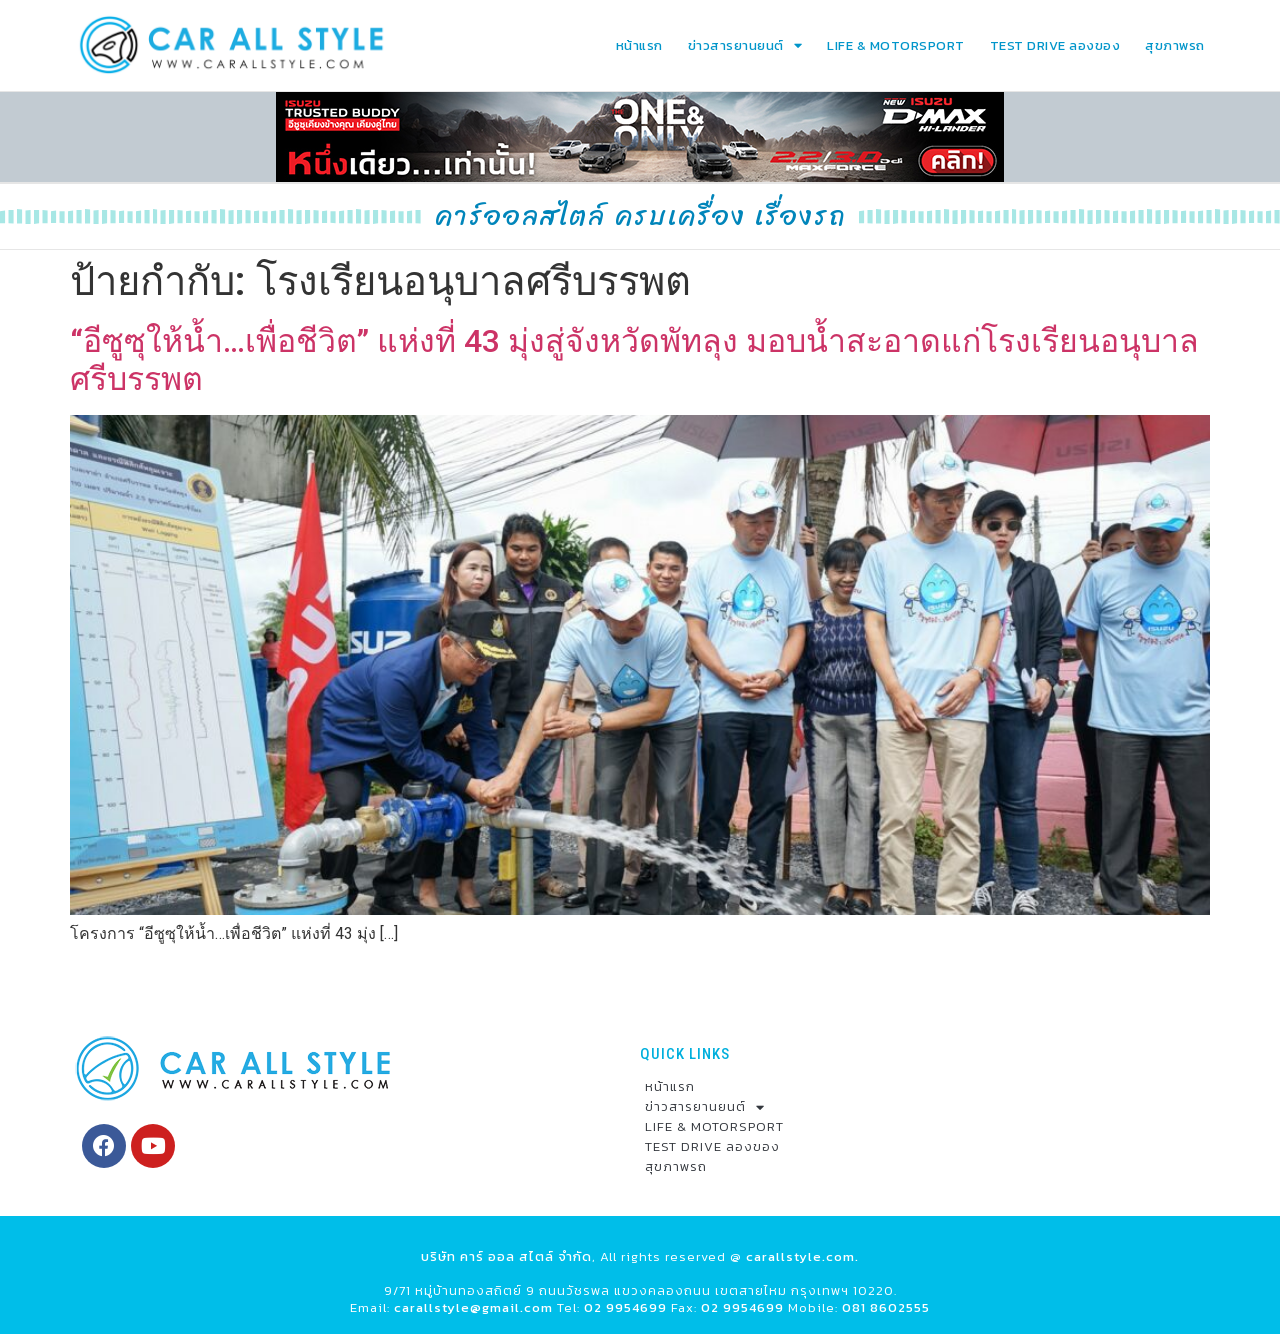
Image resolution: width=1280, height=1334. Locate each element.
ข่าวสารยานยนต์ (745, 45)
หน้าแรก (639, 45)
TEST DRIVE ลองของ (1055, 45)
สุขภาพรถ (1175, 45)
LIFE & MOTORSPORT (896, 45)
